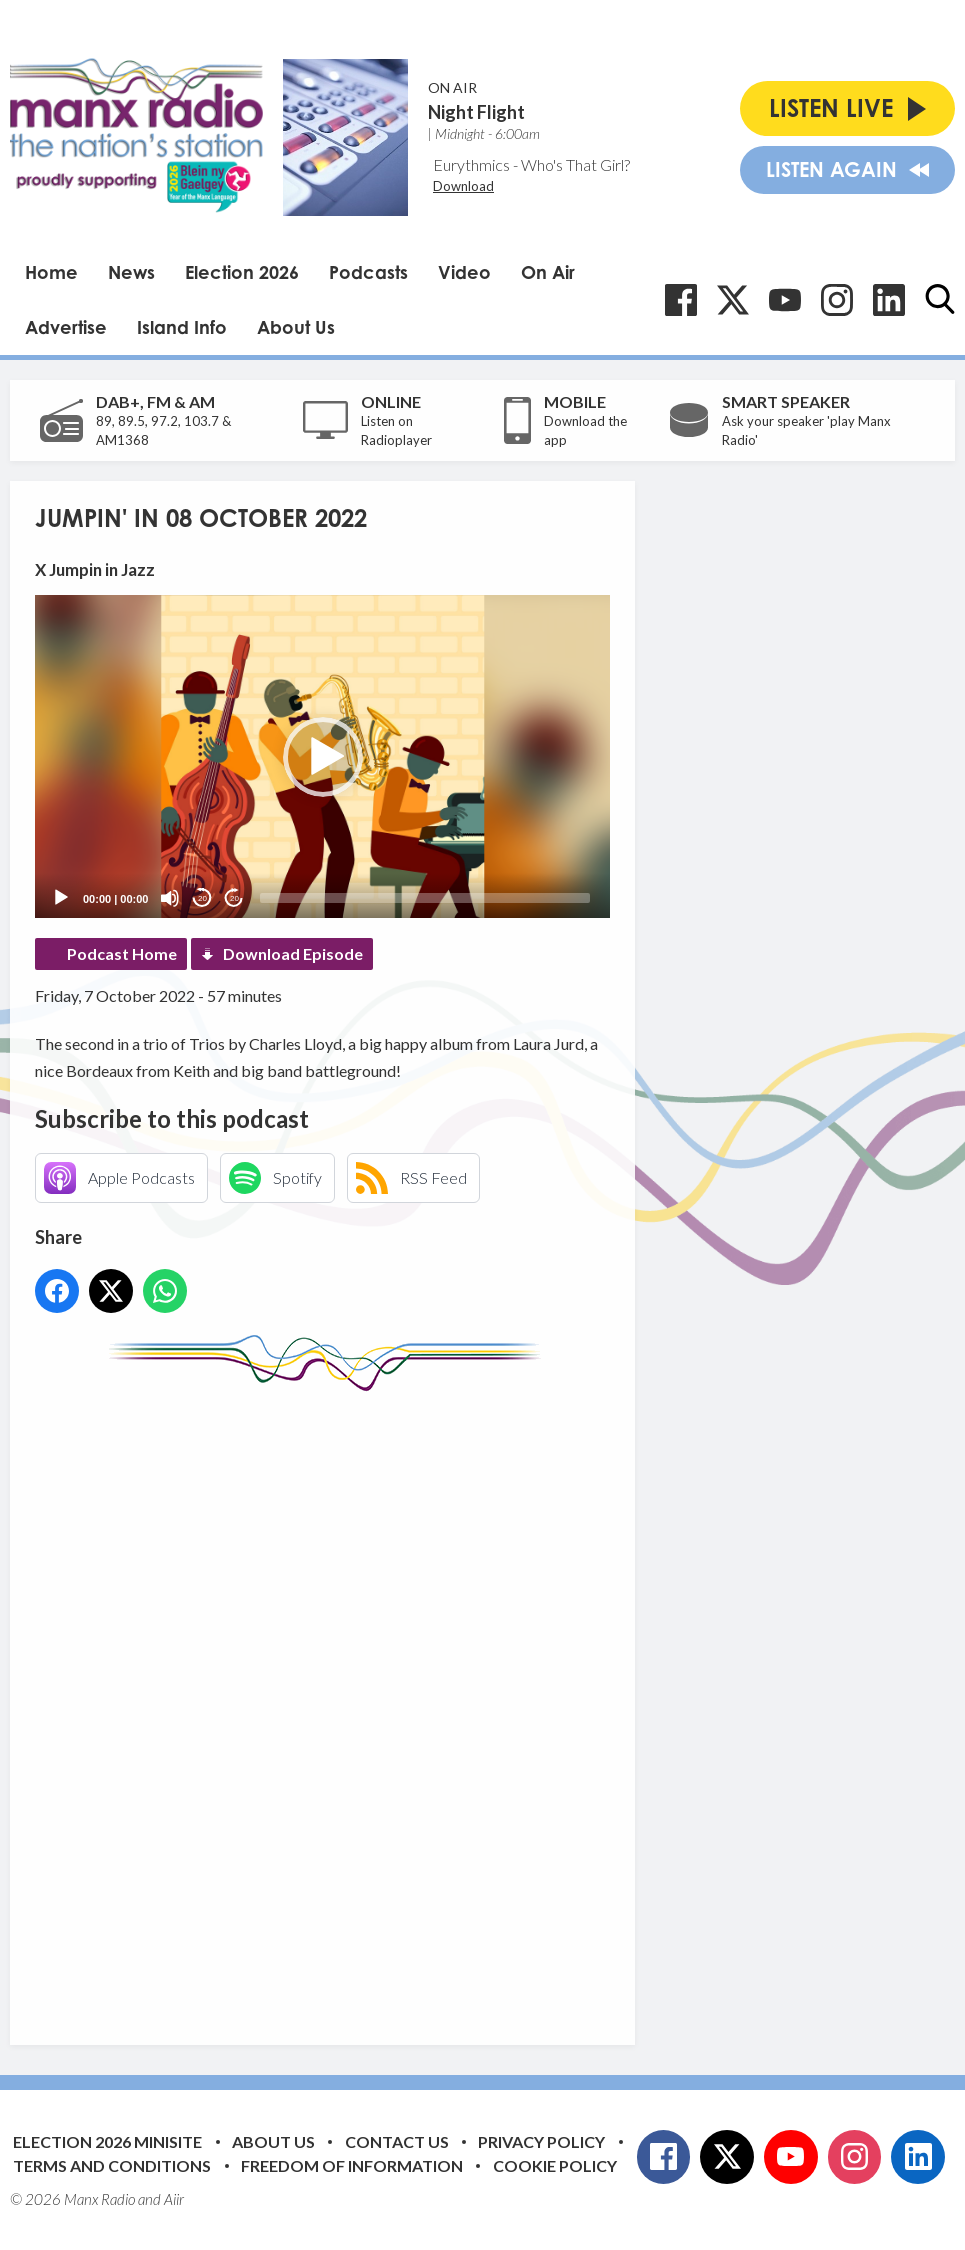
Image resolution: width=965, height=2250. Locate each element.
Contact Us (397, 2141)
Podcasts (368, 272)
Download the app (585, 431)
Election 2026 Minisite (107, 2141)
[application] (322, 756)
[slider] (425, 898)
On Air (548, 272)
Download (463, 186)
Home (51, 272)
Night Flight (476, 112)
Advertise (66, 327)
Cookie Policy (555, 2165)
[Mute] (170, 898)
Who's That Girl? (575, 164)
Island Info (182, 327)
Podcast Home (122, 953)
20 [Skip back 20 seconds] (202, 898)
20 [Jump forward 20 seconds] (234, 898)
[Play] (61, 898)
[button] (323, 757)
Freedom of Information (352, 2165)
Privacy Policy (541, 2141)
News (131, 272)
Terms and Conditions (112, 2165)
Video (464, 272)
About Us (296, 327)
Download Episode (293, 953)
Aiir (174, 2199)
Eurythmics (471, 164)
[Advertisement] (410, 1703)
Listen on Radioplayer (396, 431)
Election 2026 (242, 272)
